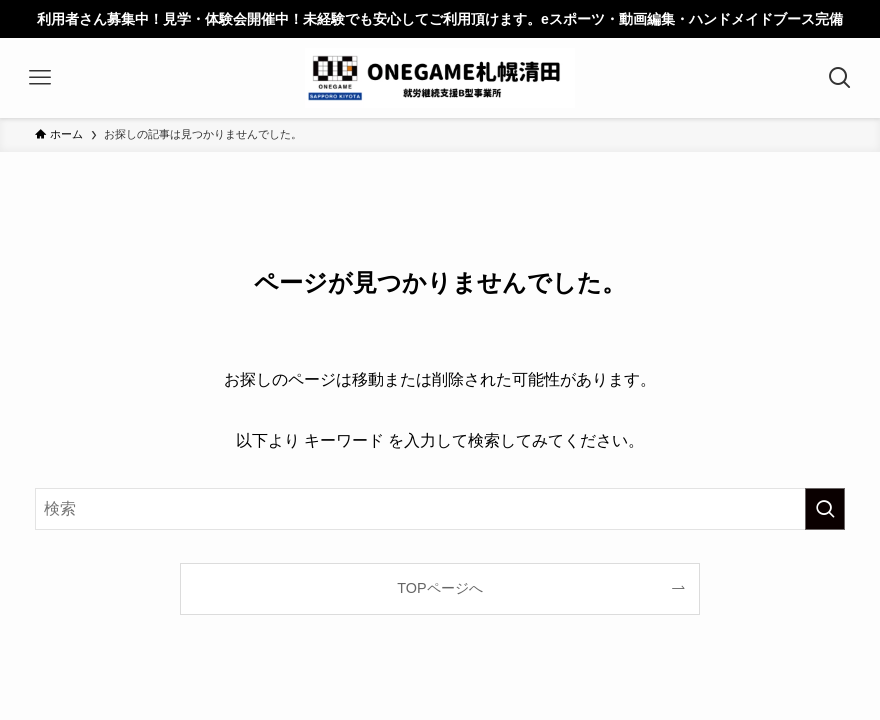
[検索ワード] (440, 509)
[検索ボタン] (840, 78)
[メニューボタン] (40, 78)
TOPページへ (439, 588)
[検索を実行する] (825, 509)
